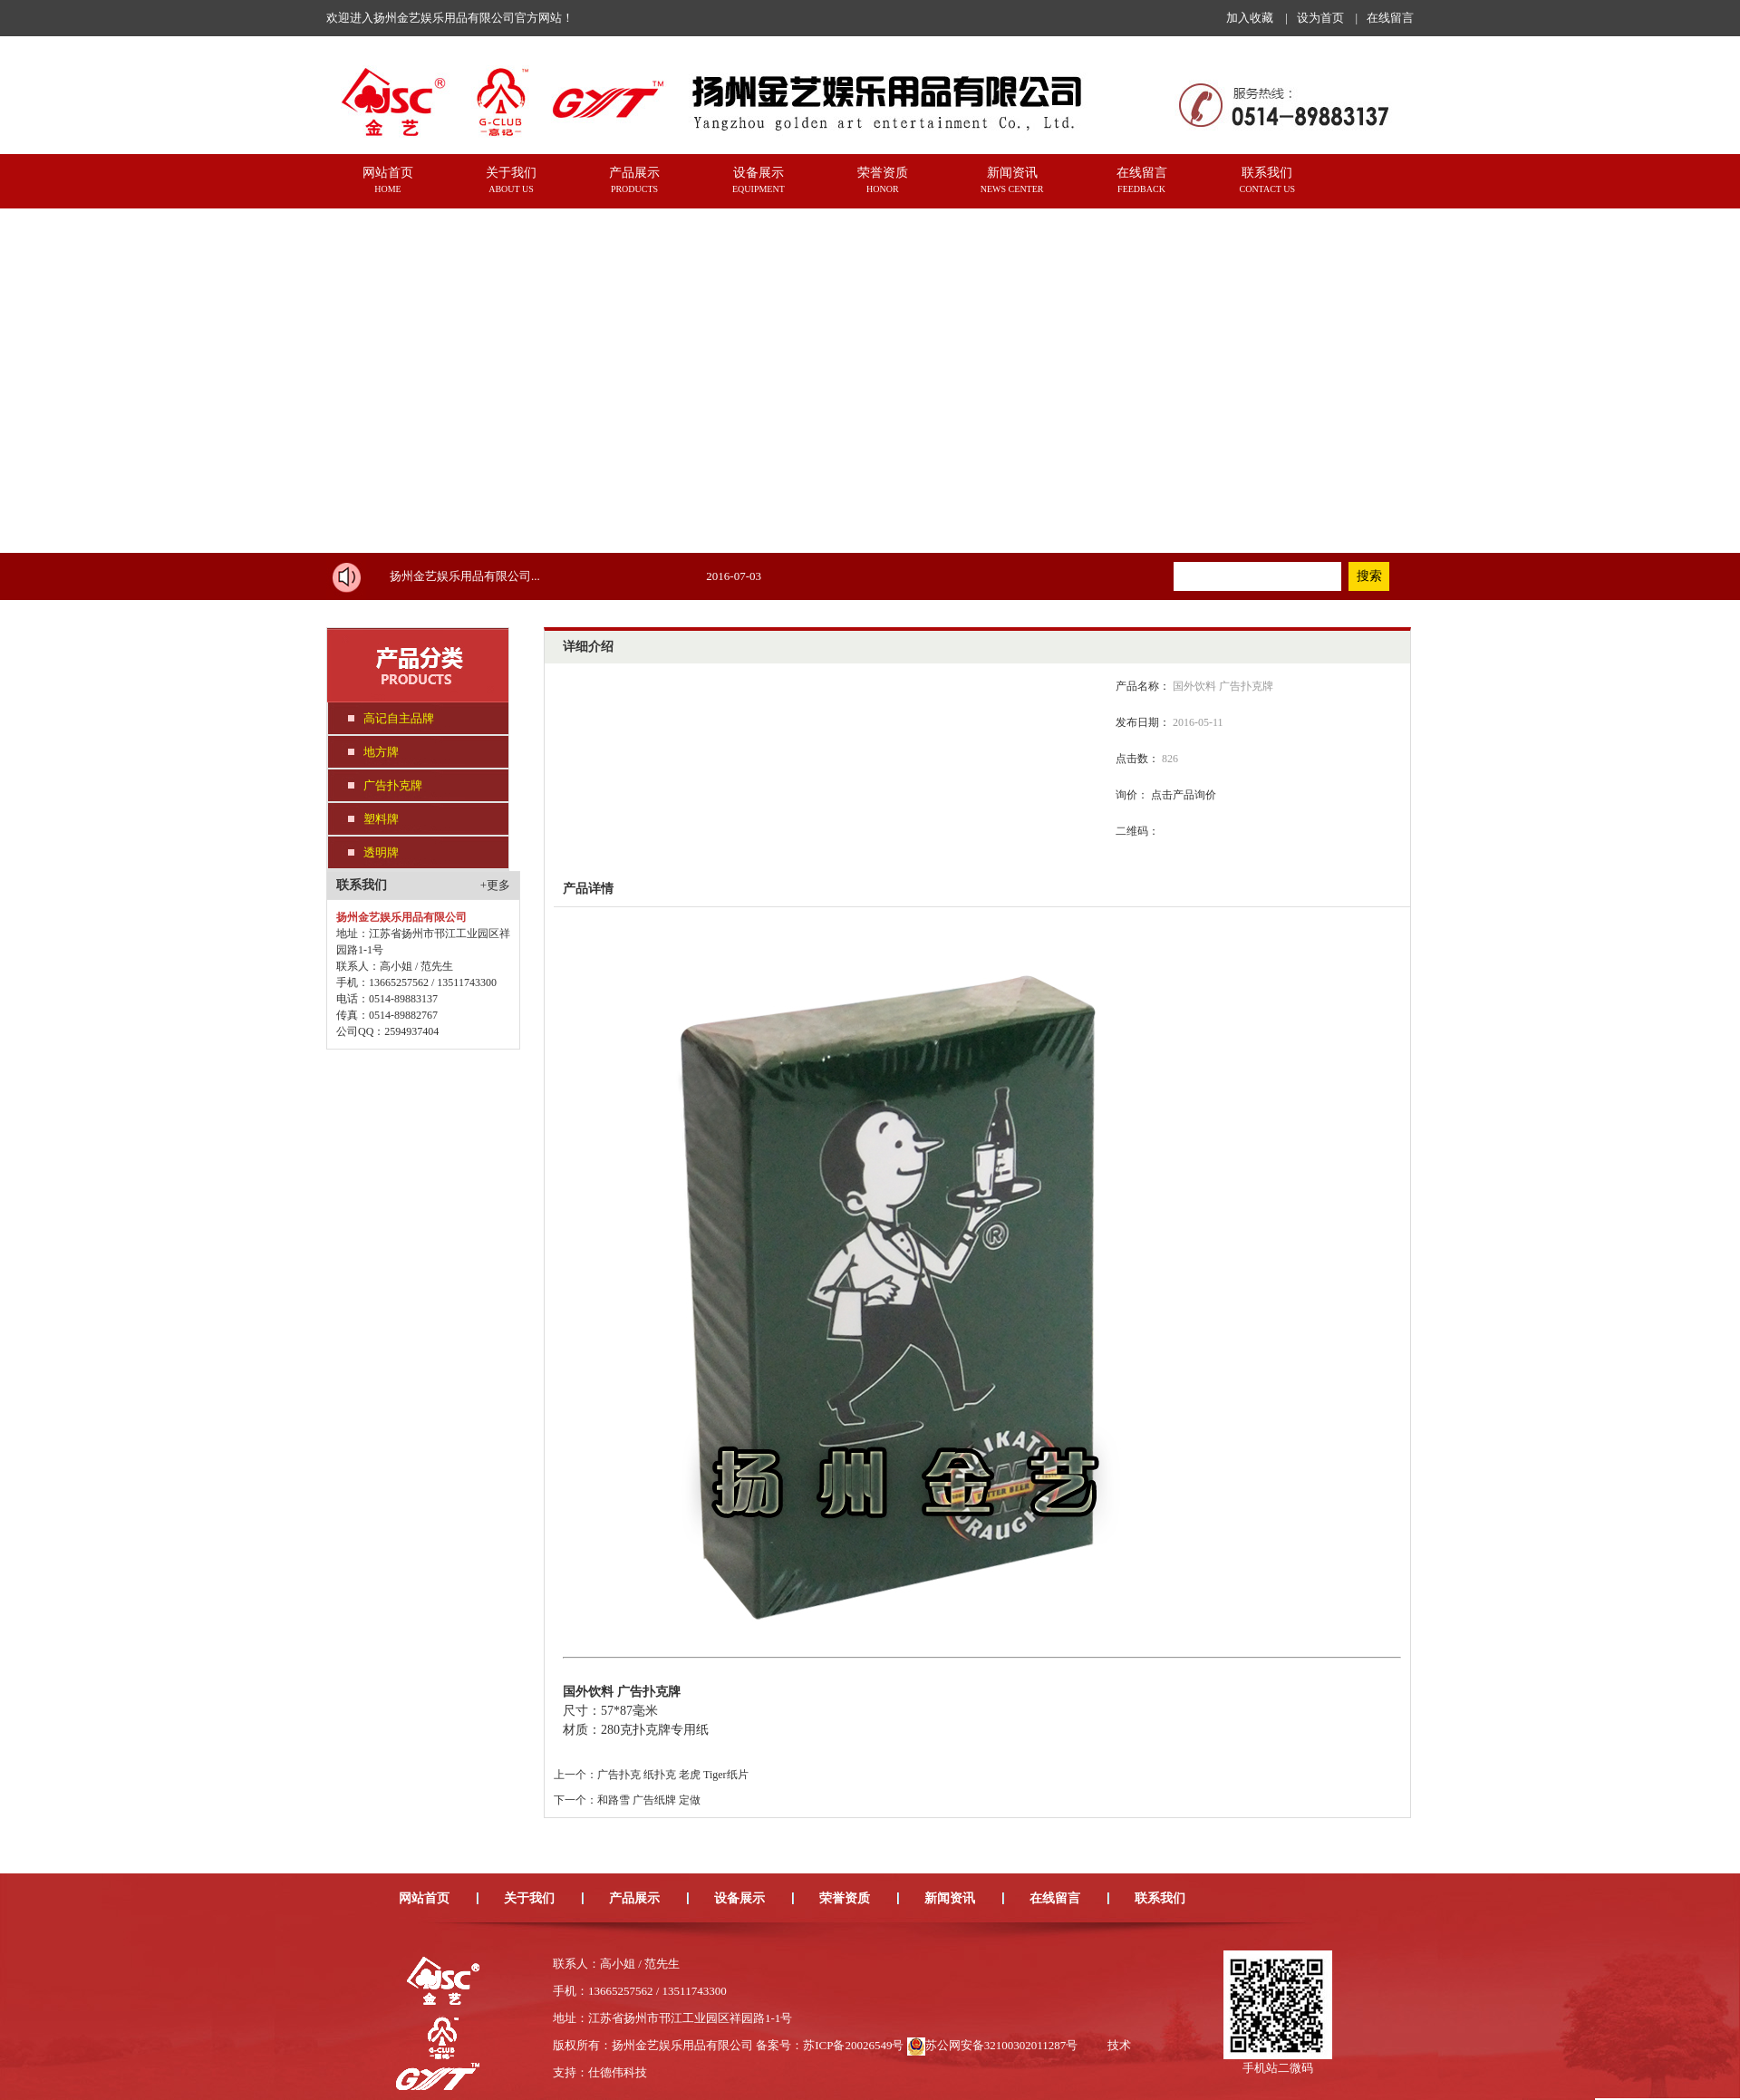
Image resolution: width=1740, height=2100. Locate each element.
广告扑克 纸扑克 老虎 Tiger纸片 (673, 1774)
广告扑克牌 (392, 785)
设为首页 (1320, 17)
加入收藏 (1249, 17)
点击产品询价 (1183, 795)
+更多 (495, 885)
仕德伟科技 (617, 2072)
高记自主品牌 (398, 718)
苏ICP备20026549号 (853, 2045)
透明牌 (381, 852)
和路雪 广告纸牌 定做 (649, 1800)
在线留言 (1390, 17)
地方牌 (381, 752)
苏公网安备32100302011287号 (1001, 2045)
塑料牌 (381, 819)
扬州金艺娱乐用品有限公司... (465, 576)
